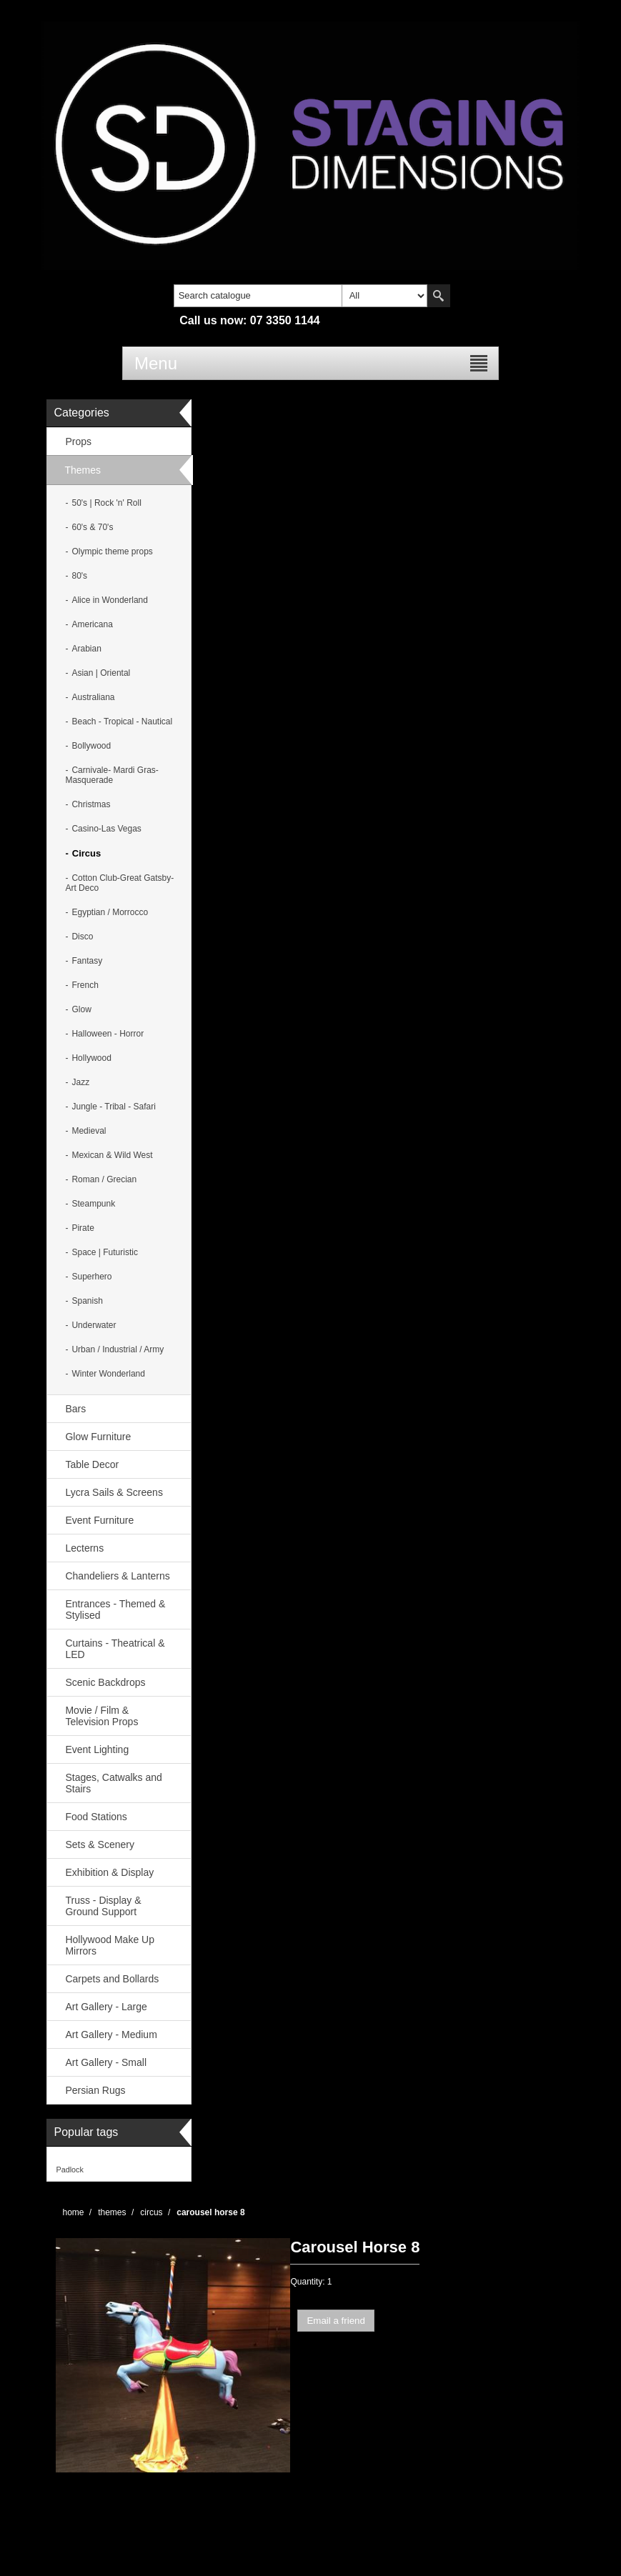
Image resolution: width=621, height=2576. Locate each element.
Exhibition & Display (109, 1872)
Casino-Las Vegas (106, 829)
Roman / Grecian (103, 1179)
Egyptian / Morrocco (109, 912)
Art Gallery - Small (105, 2062)
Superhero (91, 1277)
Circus (86, 853)
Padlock (69, 2169)
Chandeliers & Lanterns (117, 1576)
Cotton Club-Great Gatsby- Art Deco (119, 883)
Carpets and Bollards (112, 1979)
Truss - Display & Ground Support (103, 1905)
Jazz (80, 1082)
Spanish (86, 1301)
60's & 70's (92, 527)
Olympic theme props (111, 551)
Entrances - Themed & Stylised (115, 1609)
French (84, 985)
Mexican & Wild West (111, 1155)
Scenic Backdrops (105, 1682)
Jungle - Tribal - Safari (113, 1107)
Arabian (86, 649)
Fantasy (86, 961)
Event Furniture (99, 1520)
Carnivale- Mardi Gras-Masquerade (111, 775)
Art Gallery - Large (105, 2006)
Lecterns (84, 1548)
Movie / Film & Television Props (101, 1715)
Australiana (92, 697)
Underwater (93, 1325)
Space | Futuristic (104, 1252)
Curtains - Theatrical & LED (114, 1648)
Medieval (88, 1131)
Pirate (82, 1228)
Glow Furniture (98, 1436)
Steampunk (93, 1204)
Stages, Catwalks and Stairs (113, 1783)
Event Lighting (97, 1749)
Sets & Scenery (99, 1844)
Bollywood (91, 746)
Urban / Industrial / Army (117, 1349)
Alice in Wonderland (109, 600)
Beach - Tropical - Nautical (121, 722)
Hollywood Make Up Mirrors (109, 1945)
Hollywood (91, 1058)
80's (79, 576)
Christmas (90, 804)
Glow (81, 1009)
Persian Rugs (95, 2090)
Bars (75, 1408)
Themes (82, 470)
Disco (82, 937)
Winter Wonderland (108, 1374)
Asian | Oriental (100, 673)
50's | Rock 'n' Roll (106, 503)
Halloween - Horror (107, 1034)
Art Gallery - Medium (111, 2034)
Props (78, 441)
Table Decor (92, 1464)
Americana (91, 624)
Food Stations (95, 1816)
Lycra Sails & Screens (113, 1492)
